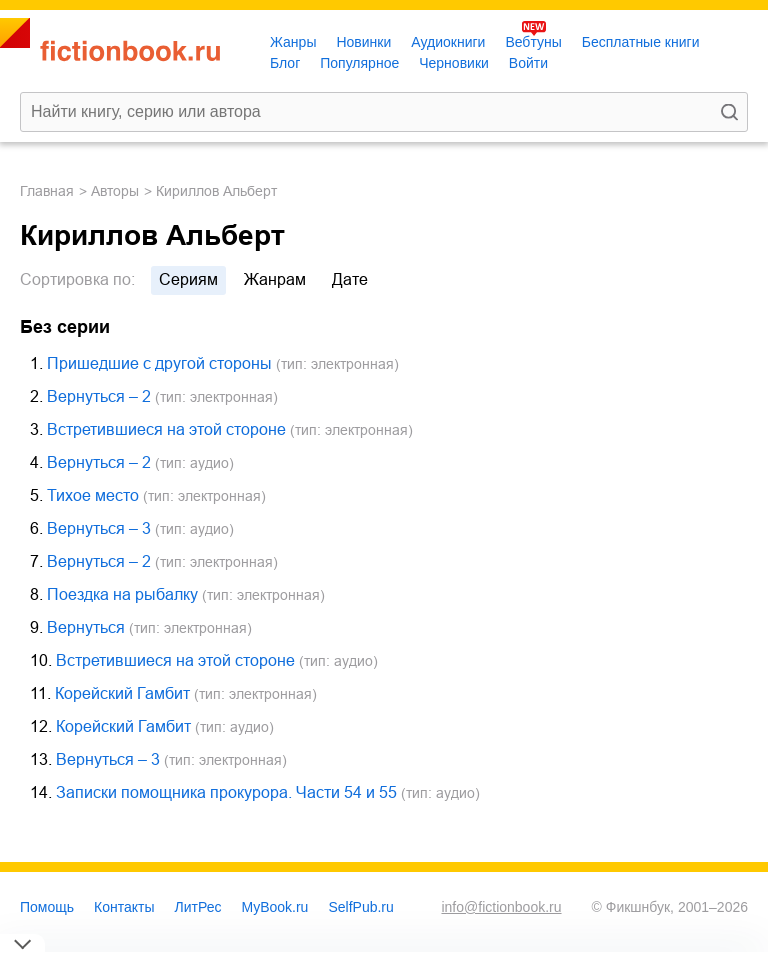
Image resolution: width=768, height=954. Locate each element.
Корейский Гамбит (122, 693)
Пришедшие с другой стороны (159, 363)
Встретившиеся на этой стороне (166, 429)
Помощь (47, 907)
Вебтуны (533, 42)
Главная (47, 191)
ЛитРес (198, 907)
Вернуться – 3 (99, 528)
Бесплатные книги (641, 42)
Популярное (359, 63)
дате (350, 279)
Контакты (124, 907)
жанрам (275, 279)
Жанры (293, 42)
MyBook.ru (275, 907)
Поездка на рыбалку (122, 594)
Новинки (363, 42)
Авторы (115, 191)
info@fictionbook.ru (501, 907)
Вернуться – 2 (99, 396)
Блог (285, 63)
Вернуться (86, 627)
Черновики (454, 63)
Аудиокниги (448, 42)
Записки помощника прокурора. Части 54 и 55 (226, 792)
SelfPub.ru (360, 907)
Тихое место (93, 495)
